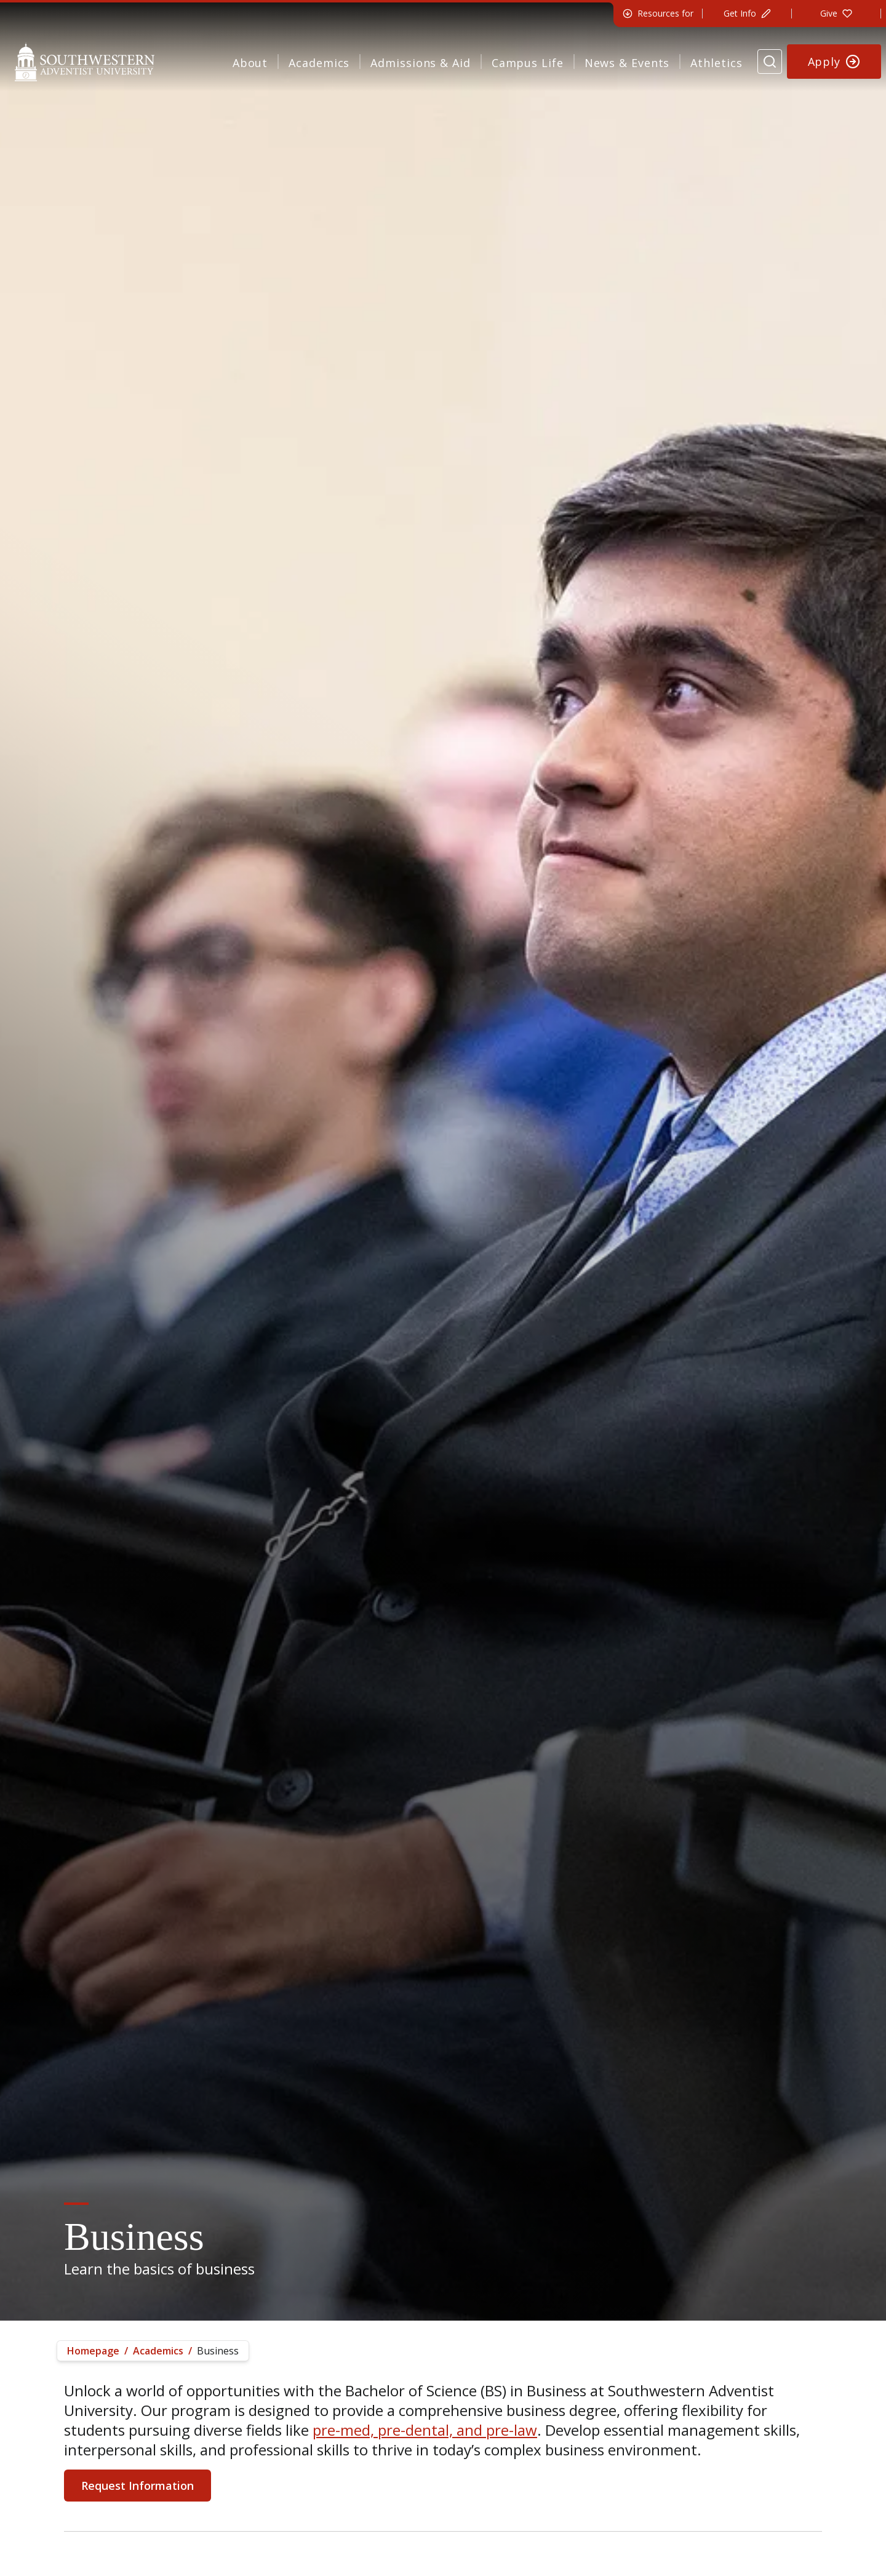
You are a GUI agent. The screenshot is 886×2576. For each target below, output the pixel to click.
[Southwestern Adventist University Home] (84, 61)
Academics (319, 62)
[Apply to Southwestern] (834, 61)
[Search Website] (769, 61)
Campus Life (528, 62)
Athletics (716, 62)
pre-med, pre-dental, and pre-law (425, 2430)
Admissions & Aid (420, 62)
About (250, 62)
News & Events (627, 62)
